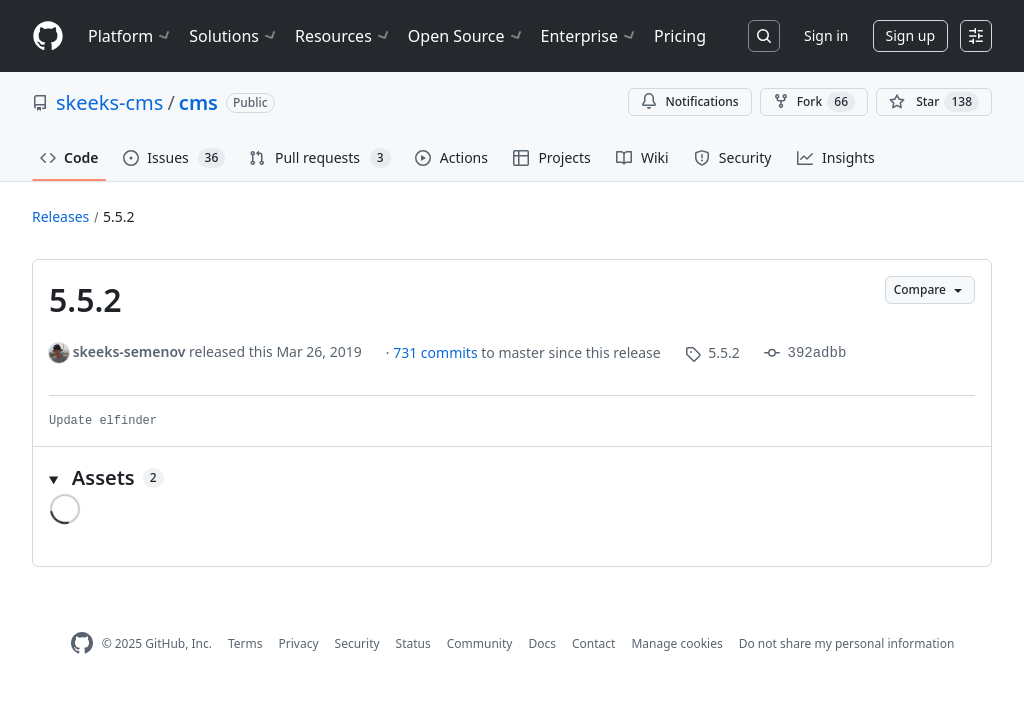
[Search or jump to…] (764, 36)
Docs (542, 643)
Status (413, 643)
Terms (245, 643)
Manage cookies (676, 643)
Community (480, 643)
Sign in (826, 35)
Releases (60, 216)
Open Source (466, 36)
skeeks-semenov (129, 351)
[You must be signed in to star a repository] (934, 102)
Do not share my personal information (847, 643)
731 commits (437, 352)
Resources (343, 36)
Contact (593, 643)
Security (357, 643)
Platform (130, 36)
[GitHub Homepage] (82, 643)
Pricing (680, 36)
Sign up (910, 35)
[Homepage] (48, 36)
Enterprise (589, 36)
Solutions (234, 36)
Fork (814, 102)
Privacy (299, 643)
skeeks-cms (109, 102)
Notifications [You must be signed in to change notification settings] (689, 101)
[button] (512, 478)
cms (198, 102)
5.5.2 (119, 216)
